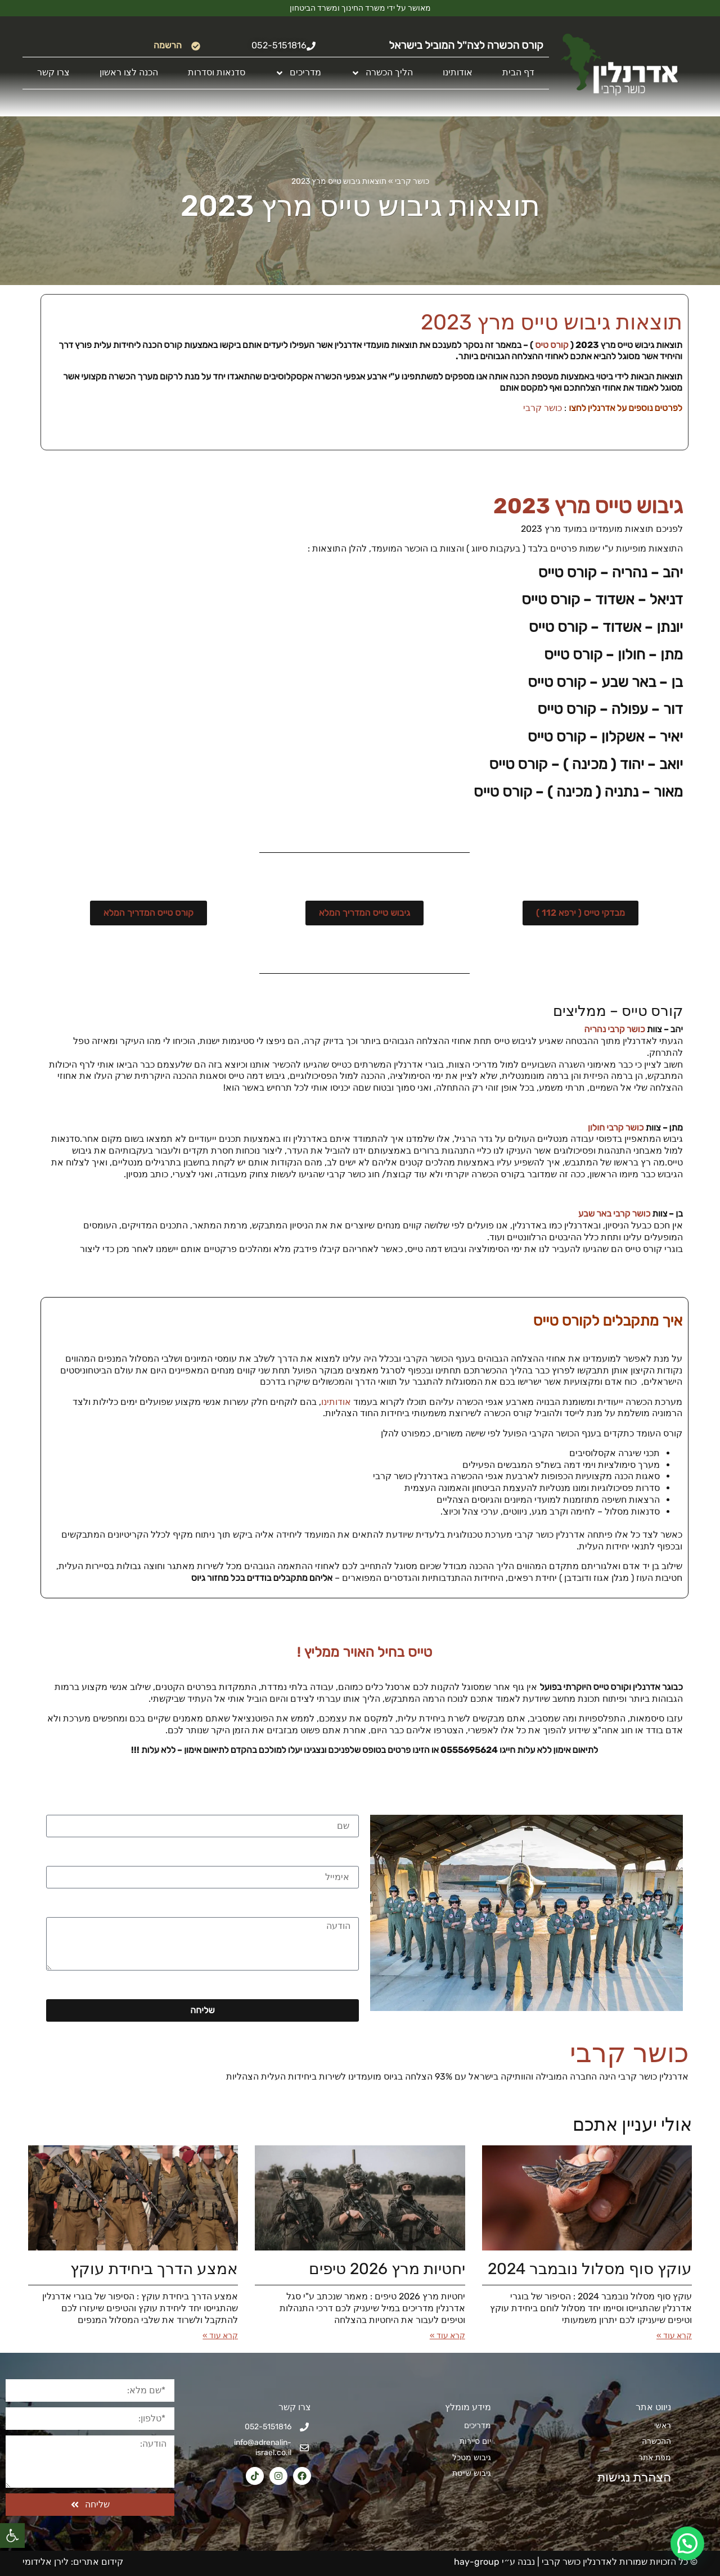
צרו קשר (53, 72)
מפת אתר (654, 2457)
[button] (12, 2535)
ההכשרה (656, 2441)
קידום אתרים (98, 2561)
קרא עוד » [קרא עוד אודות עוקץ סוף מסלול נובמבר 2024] (674, 2335)
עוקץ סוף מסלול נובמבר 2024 (590, 2268)
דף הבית (518, 72)
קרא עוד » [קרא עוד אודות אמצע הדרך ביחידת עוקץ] (220, 2335)
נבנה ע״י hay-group (493, 2561)
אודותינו (457, 72)
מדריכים (298, 72)
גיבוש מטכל (471, 2457)
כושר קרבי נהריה (614, 1029)
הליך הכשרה (382, 72)
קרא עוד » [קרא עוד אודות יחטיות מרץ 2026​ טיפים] (447, 2335)
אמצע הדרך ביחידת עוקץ (154, 2268)
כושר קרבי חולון (616, 1127)
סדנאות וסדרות (216, 72)
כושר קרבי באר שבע (614, 1213)
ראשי (662, 2425)
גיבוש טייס (639, 506)
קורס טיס (552, 345)
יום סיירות (475, 2441)
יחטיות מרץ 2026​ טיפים (387, 2268)
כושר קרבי (412, 181)
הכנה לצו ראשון (129, 72)
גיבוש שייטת (471, 2473)
